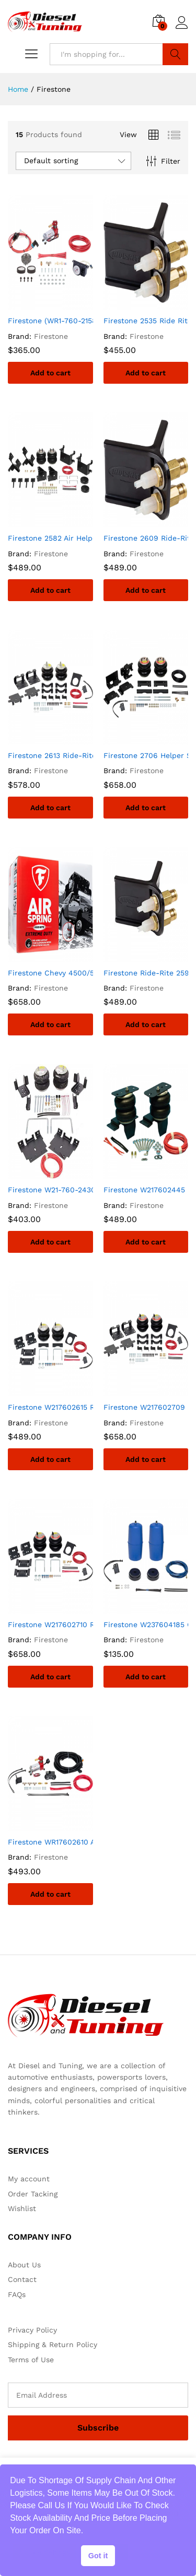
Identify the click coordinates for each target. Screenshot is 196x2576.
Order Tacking (32, 2194)
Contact (22, 2279)
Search (175, 54)
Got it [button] (98, 2555)
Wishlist (22, 2208)
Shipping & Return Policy (52, 2344)
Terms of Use (31, 2359)
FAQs (17, 2294)
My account (29, 2179)
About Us (24, 2265)
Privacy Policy (32, 2330)
